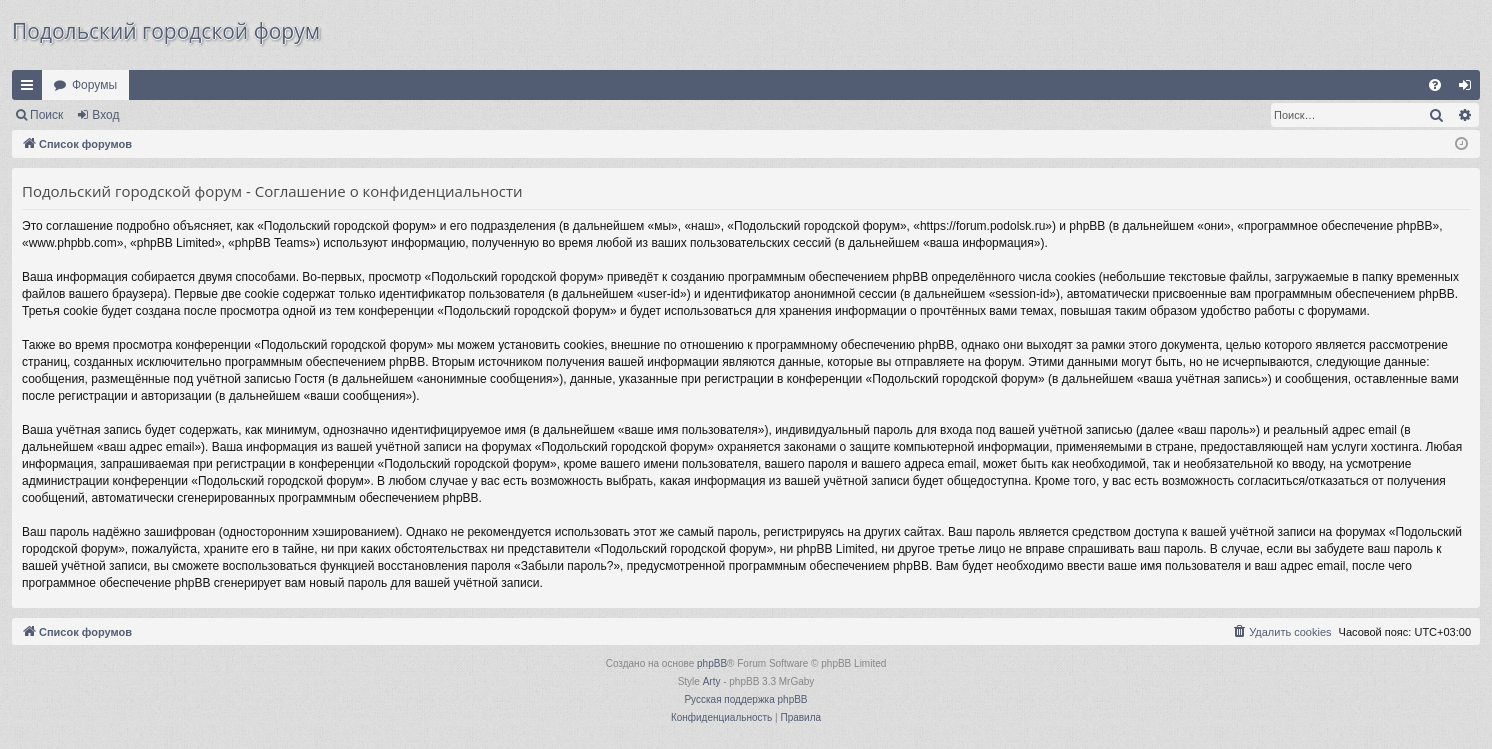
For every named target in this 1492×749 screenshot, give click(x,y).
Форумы (94, 85)
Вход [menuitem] (1469, 89)
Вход (105, 115)
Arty (712, 681)
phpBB (712, 663)
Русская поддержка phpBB (745, 699)
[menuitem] (1435, 85)
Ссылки (31, 89)
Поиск (46, 115)
